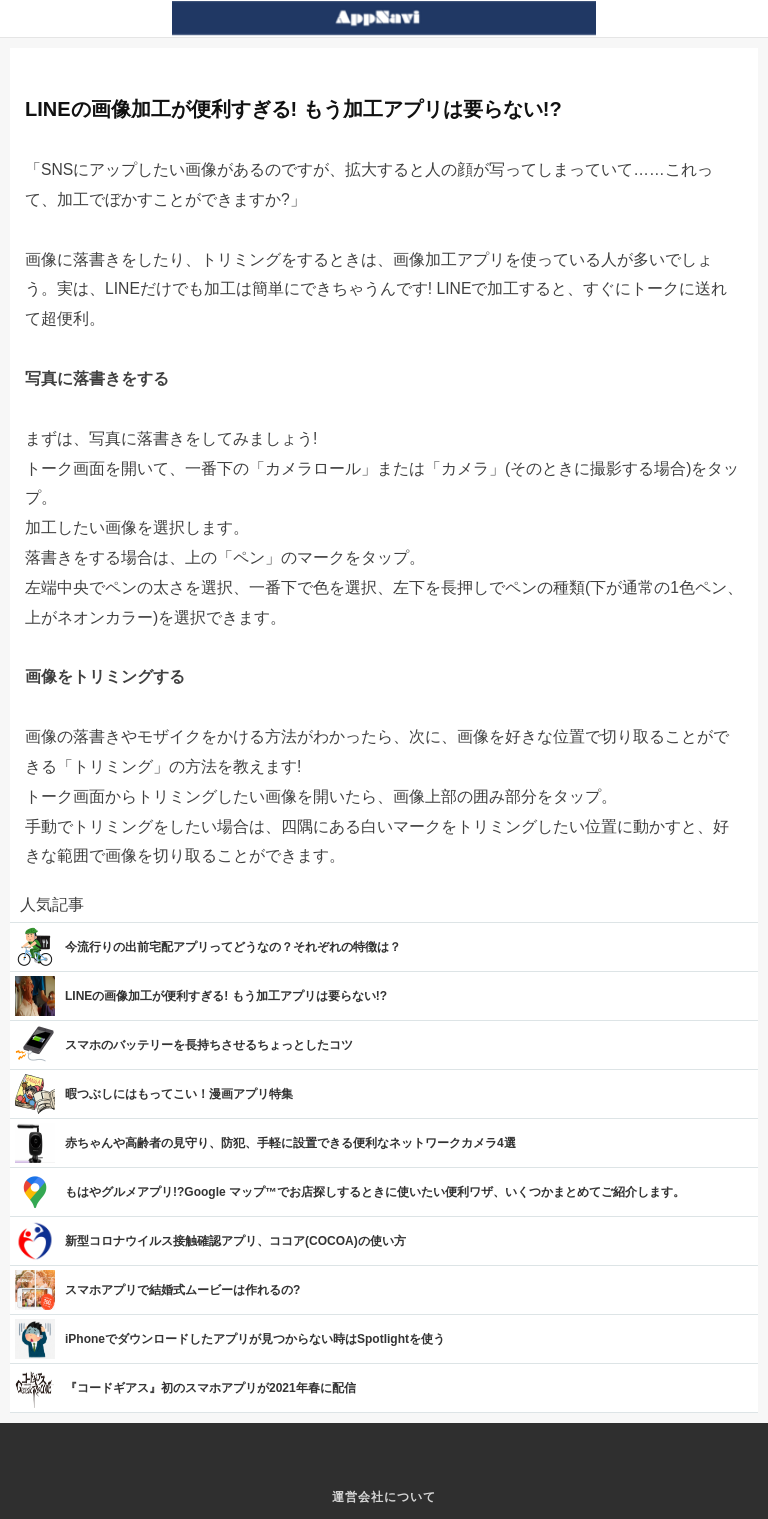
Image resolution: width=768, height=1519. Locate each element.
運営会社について (384, 1497)
